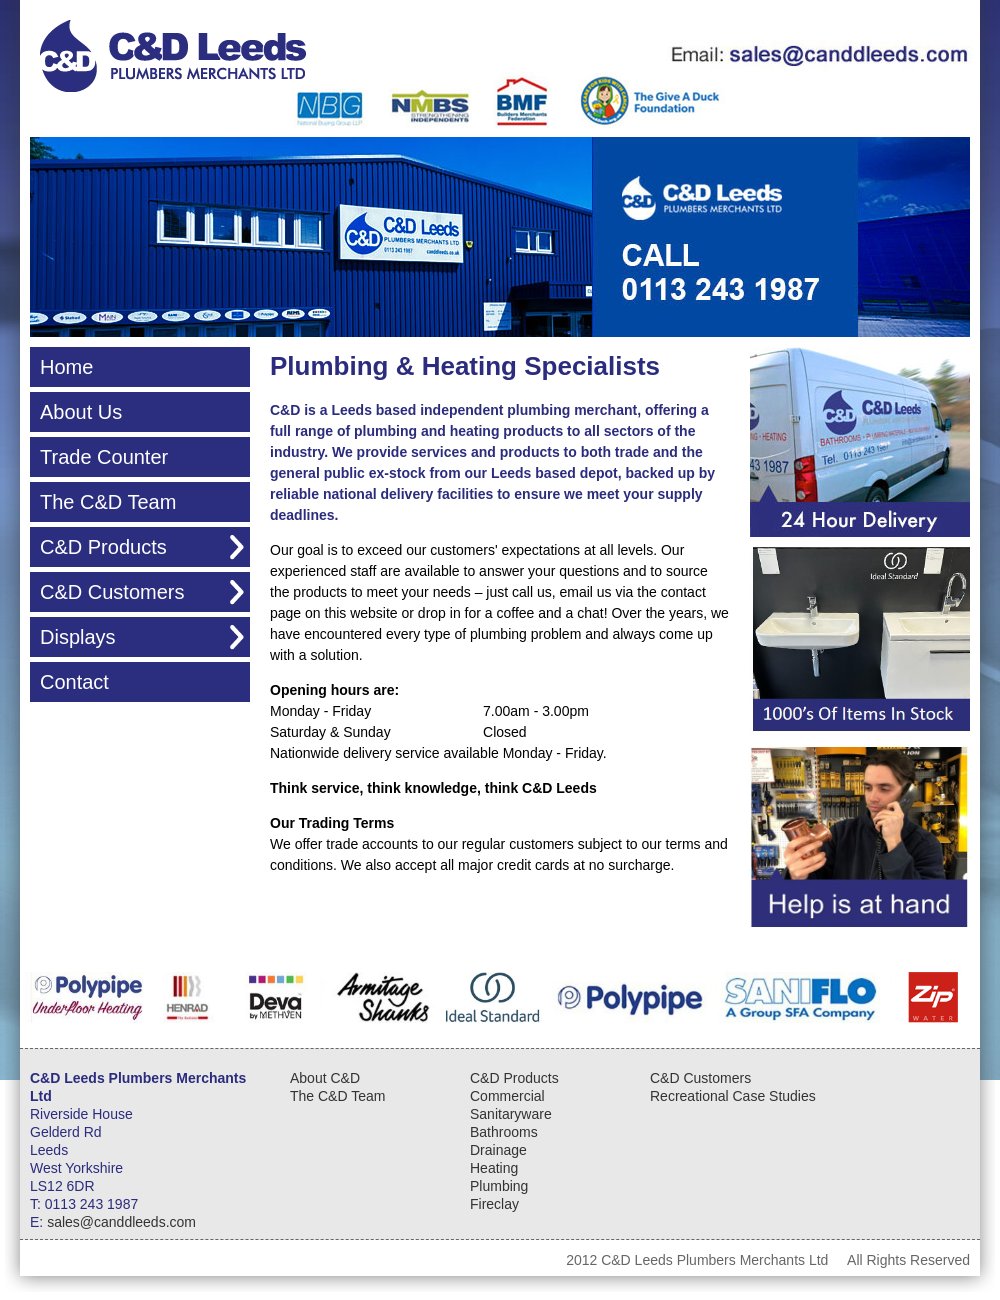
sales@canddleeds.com (121, 1222)
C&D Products (103, 547)
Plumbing (499, 1186)
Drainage (498, 1150)
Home (66, 367)
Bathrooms (504, 1132)
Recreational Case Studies (733, 1096)
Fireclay (494, 1204)
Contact (74, 682)
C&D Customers (112, 592)
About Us (81, 412)
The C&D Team (108, 502)
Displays (78, 637)
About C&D (325, 1078)
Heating (494, 1168)
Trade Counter (104, 457)
